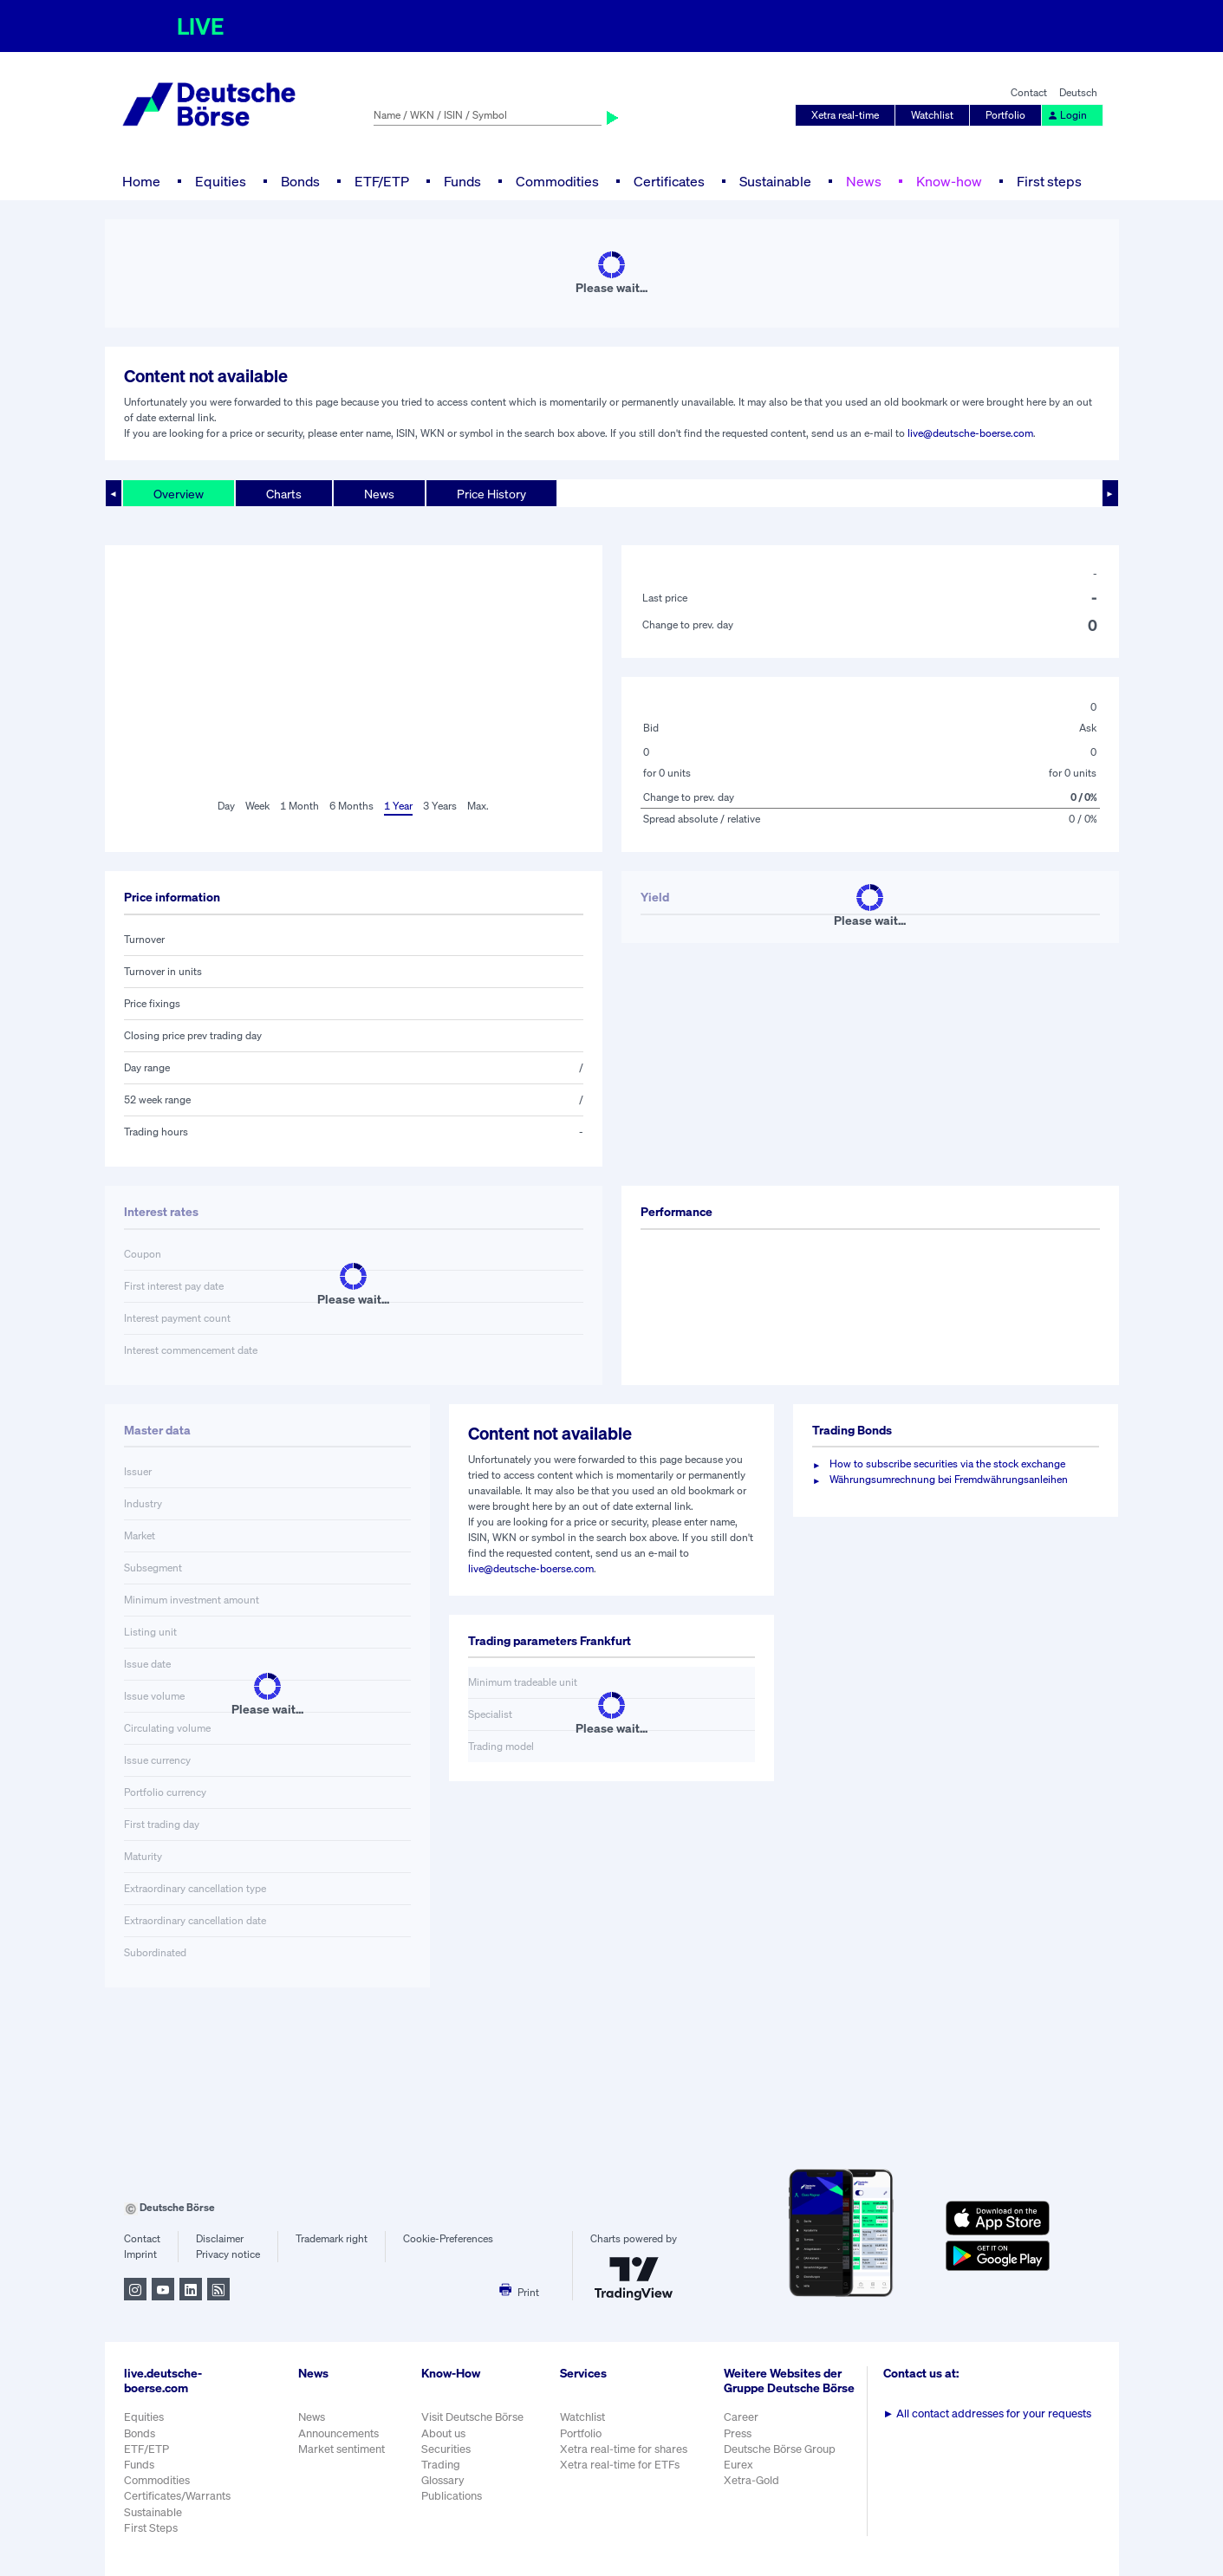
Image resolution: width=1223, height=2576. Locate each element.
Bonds (300, 181)
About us (443, 2433)
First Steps (151, 2528)
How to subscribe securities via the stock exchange (947, 1463)
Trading (440, 2464)
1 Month (299, 805)
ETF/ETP (382, 181)
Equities (220, 181)
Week (257, 805)
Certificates (669, 181)
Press (737, 2433)
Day (226, 805)
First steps (1049, 181)
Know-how (949, 181)
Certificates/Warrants (177, 2495)
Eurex (738, 2464)
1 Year (398, 805)
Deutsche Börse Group (780, 2449)
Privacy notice (228, 2254)
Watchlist (932, 114)
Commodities (557, 181)
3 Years (440, 805)
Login (1067, 114)
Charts (284, 493)
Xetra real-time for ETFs (620, 2464)
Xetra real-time (845, 114)
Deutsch (1078, 92)
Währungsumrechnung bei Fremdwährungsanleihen (948, 1479)
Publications (451, 2495)
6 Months (351, 805)
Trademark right (332, 2238)
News (863, 181)
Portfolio (1005, 114)
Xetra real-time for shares (623, 2449)
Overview (178, 493)
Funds (462, 181)
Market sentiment (341, 2449)
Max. (478, 805)
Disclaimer (220, 2238)
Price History (491, 493)
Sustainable (775, 181)
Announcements (338, 2433)
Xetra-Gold (751, 2480)
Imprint (140, 2254)
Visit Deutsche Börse (472, 2417)
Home (141, 181)
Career (741, 2417)
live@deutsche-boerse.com (970, 432)
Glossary (443, 2480)
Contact (1029, 92)
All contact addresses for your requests (987, 2413)
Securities (446, 2449)
